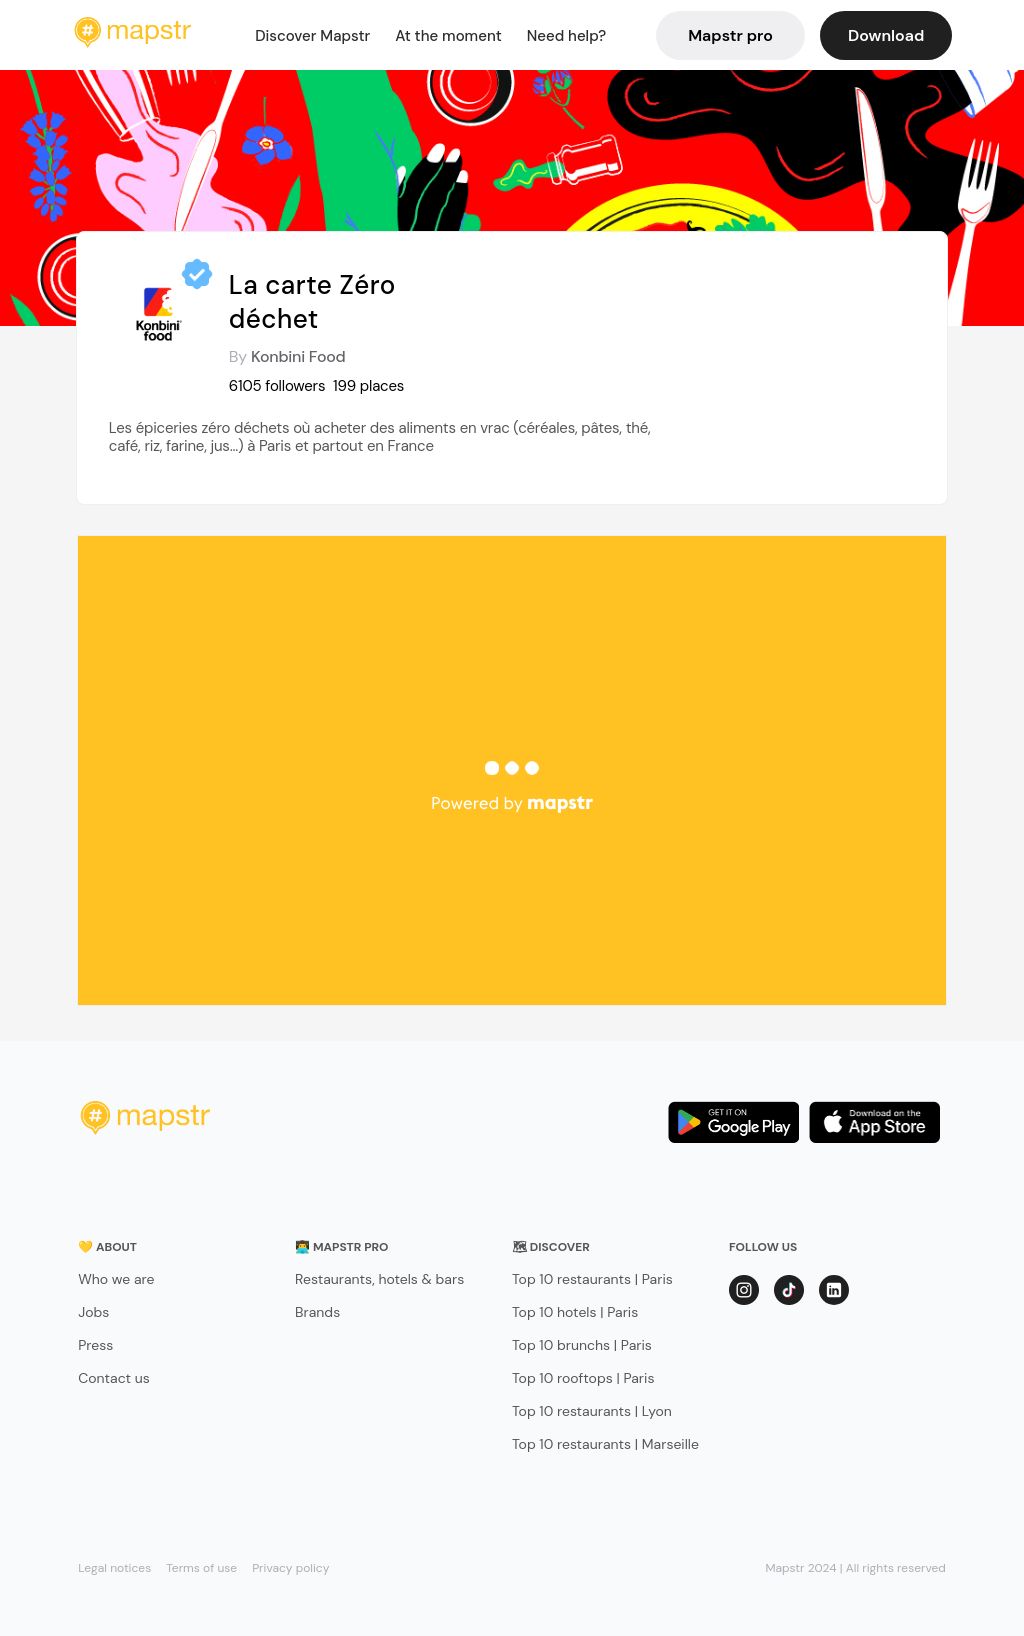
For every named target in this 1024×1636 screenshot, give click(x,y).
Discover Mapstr (312, 36)
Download (886, 35)
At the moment (448, 36)
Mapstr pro (730, 35)
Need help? (566, 36)
